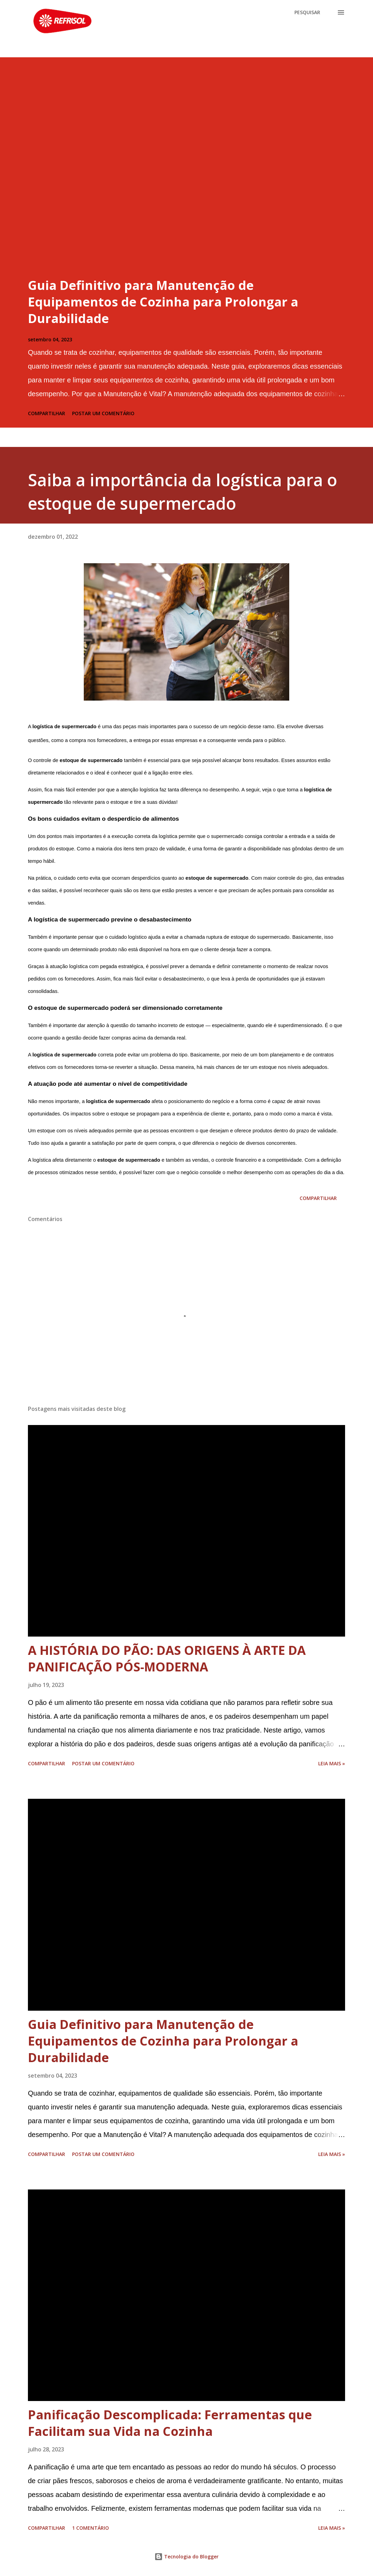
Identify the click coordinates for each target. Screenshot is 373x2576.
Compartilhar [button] (46, 413)
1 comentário (90, 2528)
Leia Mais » (331, 1763)
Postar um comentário (103, 413)
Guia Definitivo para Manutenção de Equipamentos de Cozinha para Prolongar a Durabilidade (163, 302)
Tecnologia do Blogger (186, 2556)
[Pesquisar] (307, 12)
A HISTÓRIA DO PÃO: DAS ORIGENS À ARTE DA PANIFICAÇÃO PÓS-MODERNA (167, 1658)
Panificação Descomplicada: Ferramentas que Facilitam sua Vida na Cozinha (170, 2423)
